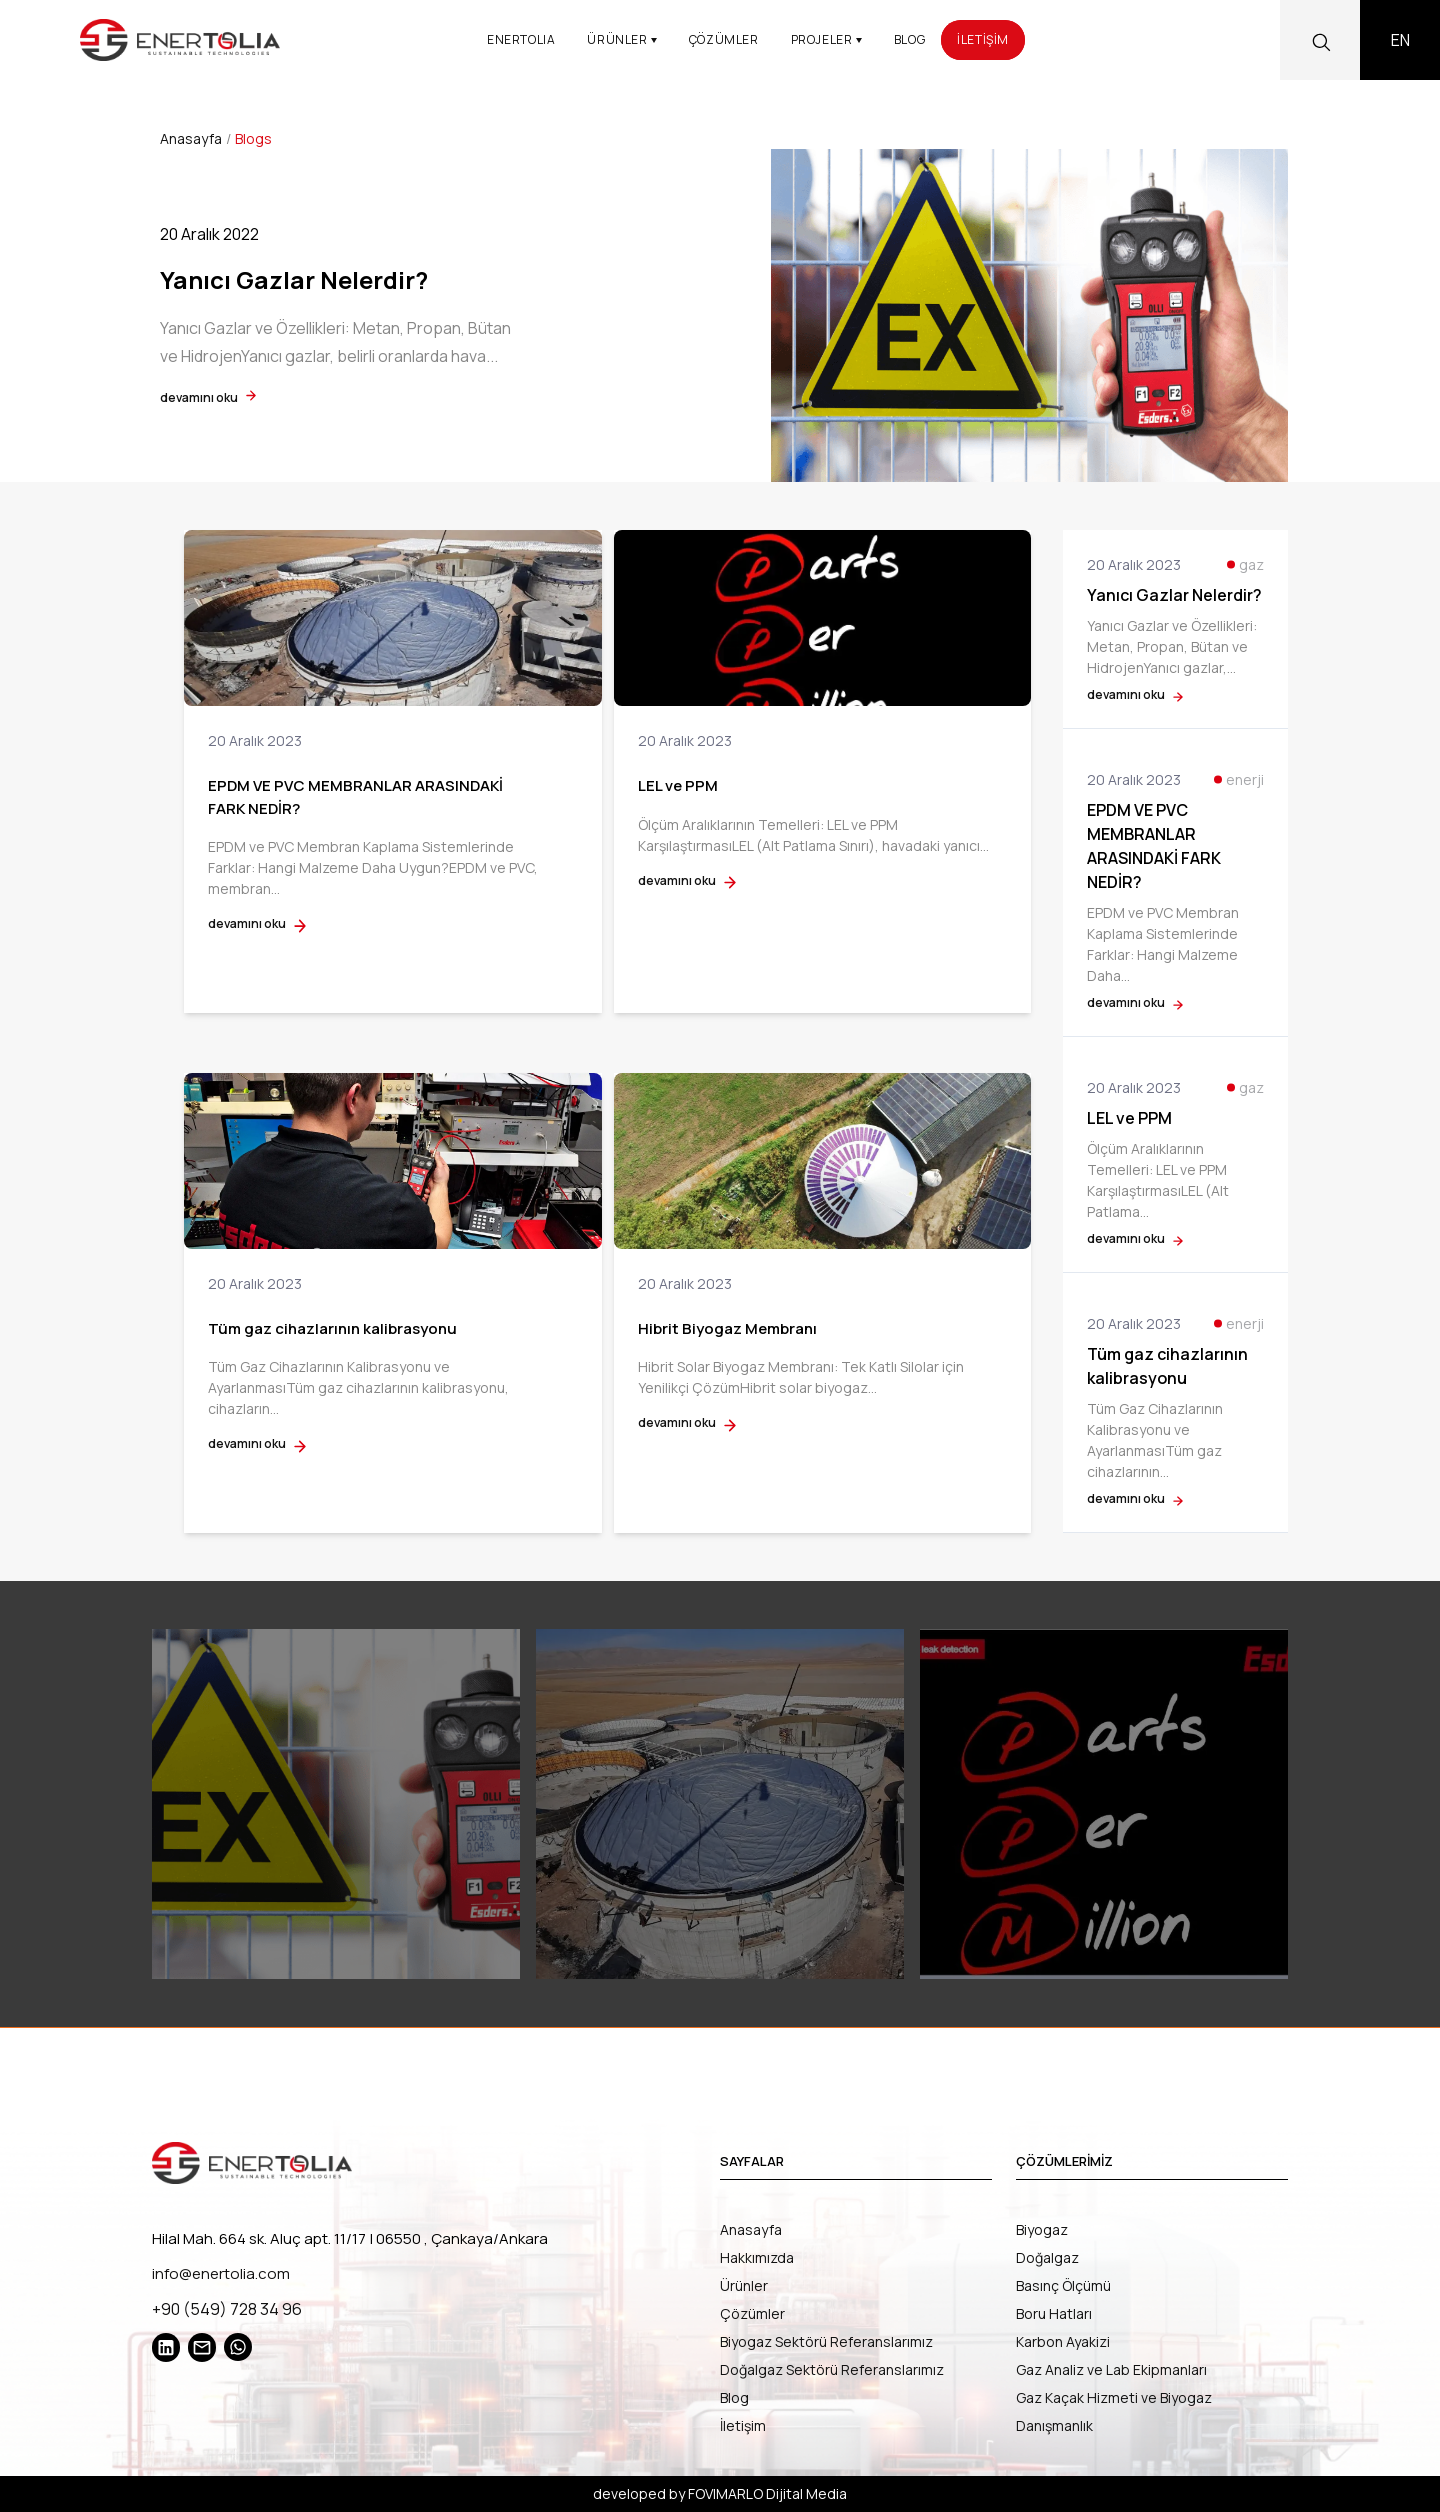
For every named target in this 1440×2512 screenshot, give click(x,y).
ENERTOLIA (521, 39)
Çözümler (752, 2313)
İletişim (743, 2425)
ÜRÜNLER (622, 40)
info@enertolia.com (221, 2273)
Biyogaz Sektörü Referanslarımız (826, 2341)
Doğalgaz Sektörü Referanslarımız (832, 2369)
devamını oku (208, 397)
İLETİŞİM (983, 39)
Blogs (253, 138)
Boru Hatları (1054, 2313)
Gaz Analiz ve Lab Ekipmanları (1111, 2369)
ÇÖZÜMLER (724, 39)
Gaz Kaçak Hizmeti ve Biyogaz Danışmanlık (1114, 2411)
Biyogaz (1042, 2229)
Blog (734, 2397)
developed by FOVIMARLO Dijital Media (720, 2493)
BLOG (909, 39)
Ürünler (744, 2285)
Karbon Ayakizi (1063, 2341)
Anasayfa (191, 138)
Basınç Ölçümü (1063, 2285)
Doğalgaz (1047, 2257)
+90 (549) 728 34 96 (227, 2309)
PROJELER (826, 40)
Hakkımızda (757, 2257)
